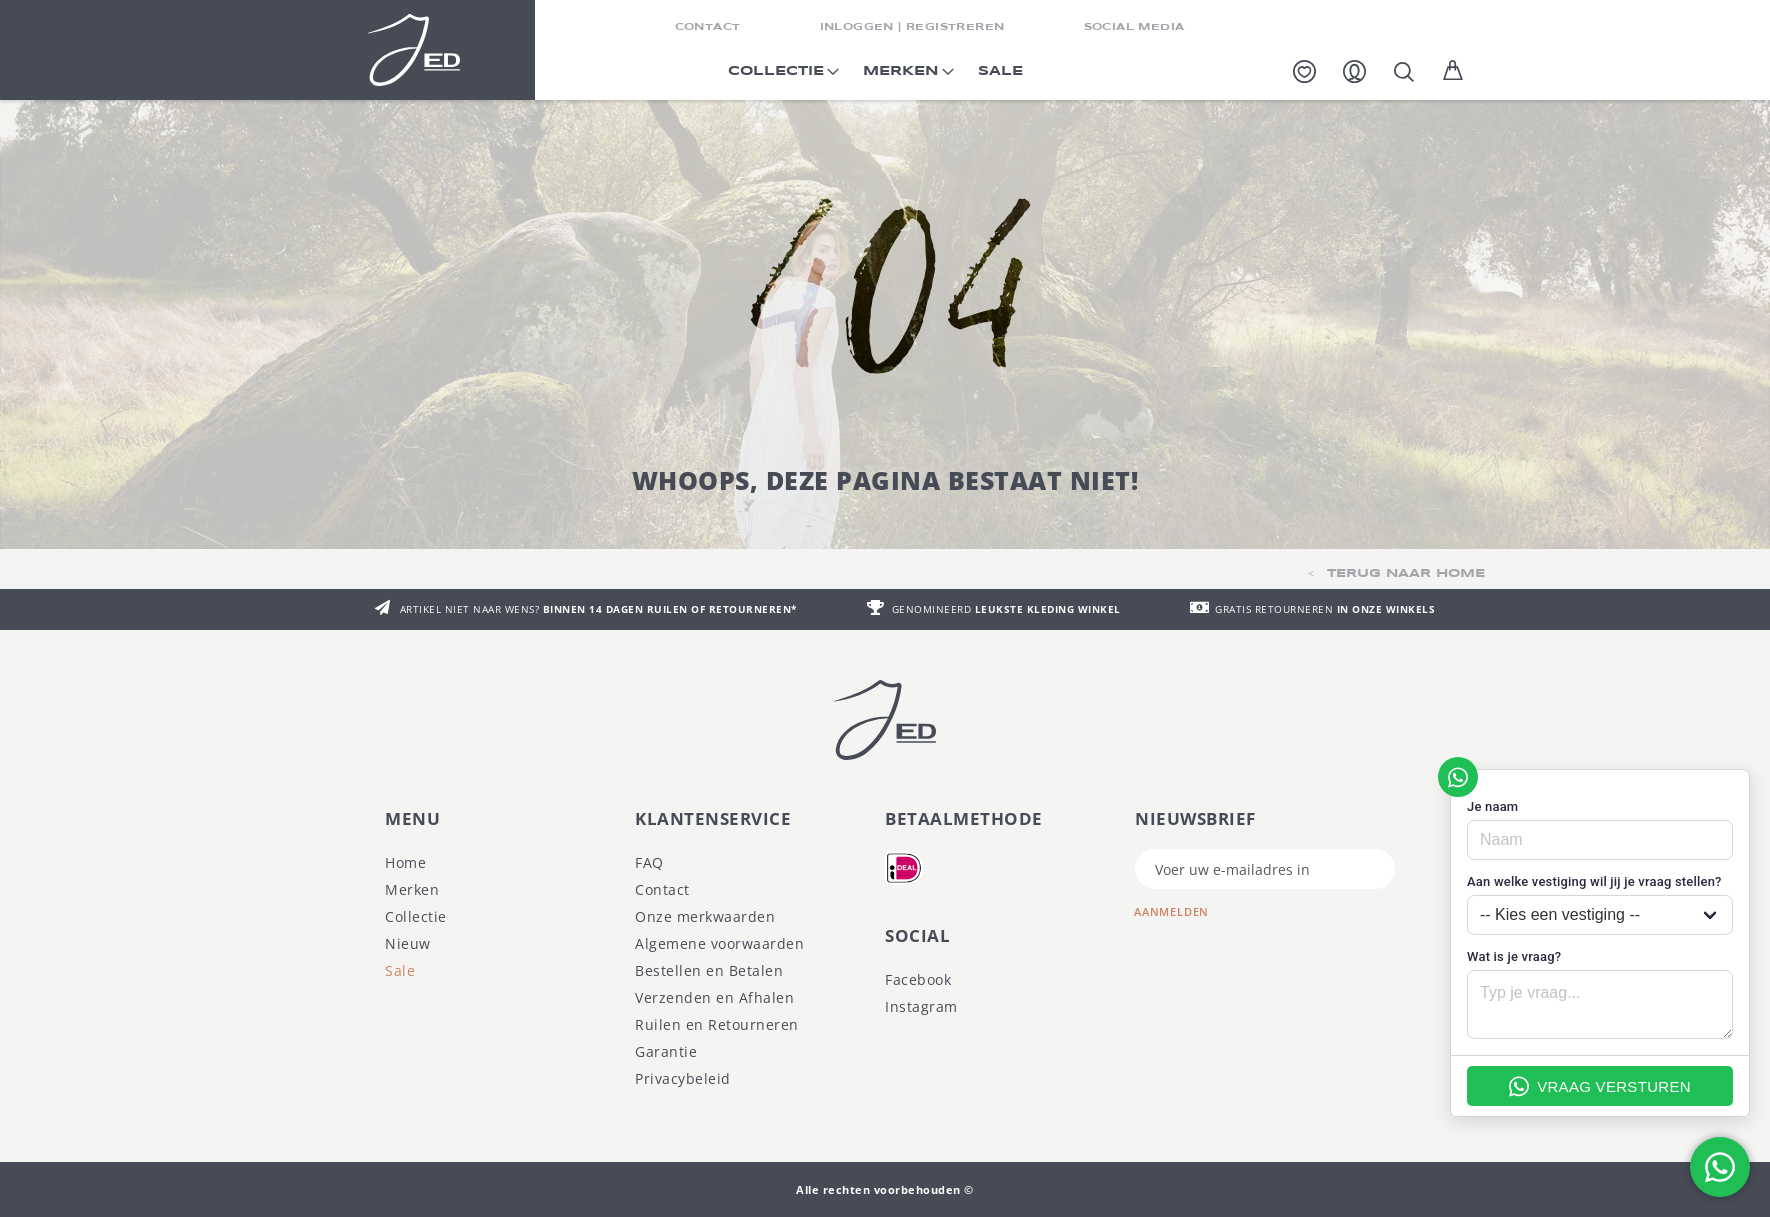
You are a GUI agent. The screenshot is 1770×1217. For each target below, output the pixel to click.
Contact (662, 889)
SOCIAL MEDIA (1134, 27)
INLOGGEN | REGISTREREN (912, 27)
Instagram (921, 1006)
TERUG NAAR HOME (1406, 573)
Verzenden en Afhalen (714, 997)
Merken (412, 889)
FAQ (649, 862)
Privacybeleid (683, 1078)
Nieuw (408, 943)
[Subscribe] (1186, 909)
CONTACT (708, 27)
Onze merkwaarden (705, 916)
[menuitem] (780, 76)
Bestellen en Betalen (709, 970)
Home (405, 862)
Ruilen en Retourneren (717, 1024)
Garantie (666, 1051)
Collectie (416, 916)
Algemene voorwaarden (719, 943)
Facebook (918, 979)
